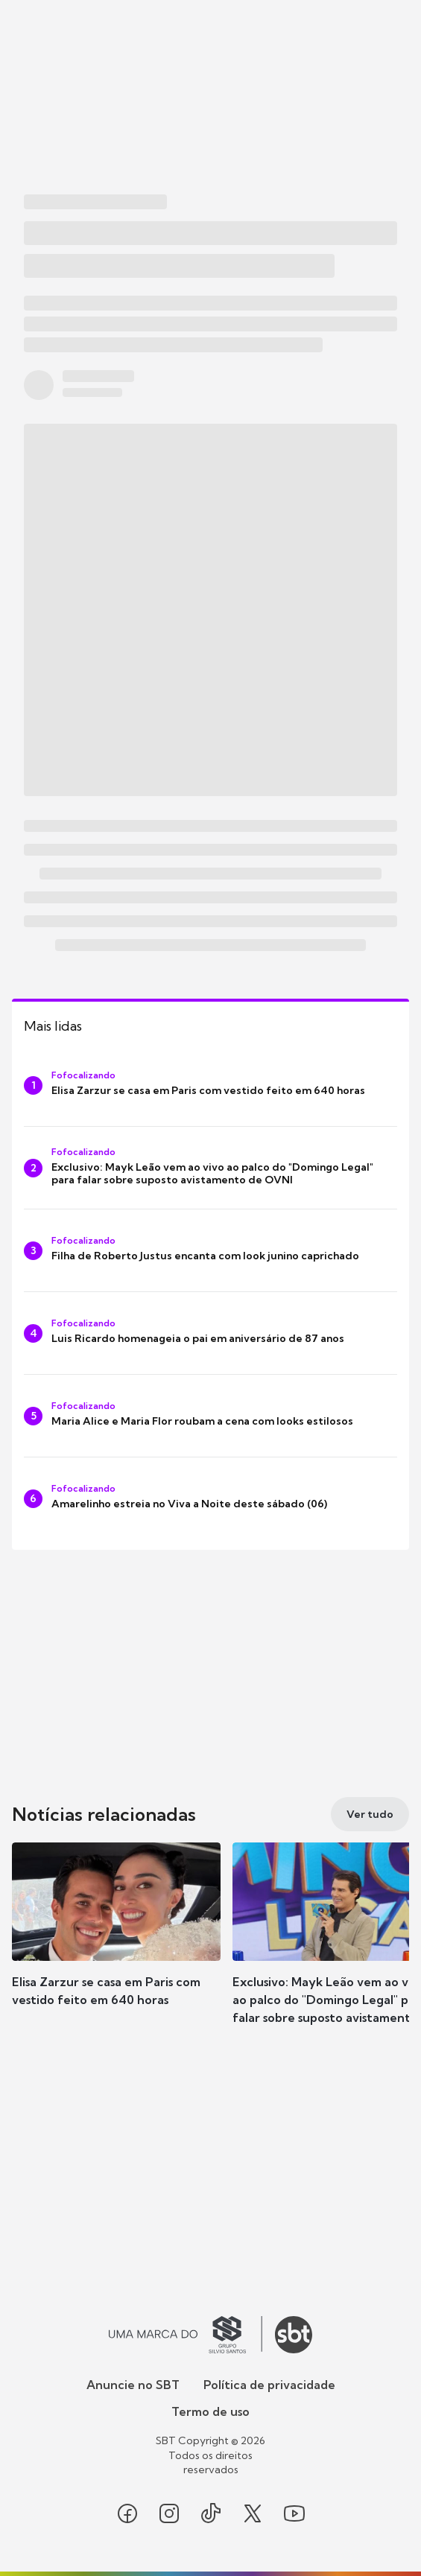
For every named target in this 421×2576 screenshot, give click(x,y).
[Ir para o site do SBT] (293, 2334)
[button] (116, 1939)
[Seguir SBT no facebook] (127, 2513)
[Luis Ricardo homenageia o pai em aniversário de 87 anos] (210, 1333)
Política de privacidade (269, 2384)
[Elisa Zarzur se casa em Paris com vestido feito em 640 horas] (210, 1085)
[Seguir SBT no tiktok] (211, 2513)
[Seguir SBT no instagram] (169, 2513)
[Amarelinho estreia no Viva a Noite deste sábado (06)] (210, 1498)
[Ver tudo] (370, 1814)
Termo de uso (210, 2411)
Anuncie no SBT (133, 2384)
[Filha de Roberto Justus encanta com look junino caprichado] (210, 1250)
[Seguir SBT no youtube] (294, 2513)
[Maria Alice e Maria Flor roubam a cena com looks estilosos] (210, 1415)
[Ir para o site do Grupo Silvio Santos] (185, 2334)
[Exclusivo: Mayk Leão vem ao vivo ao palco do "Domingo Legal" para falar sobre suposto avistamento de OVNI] (210, 1167)
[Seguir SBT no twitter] (253, 2513)
